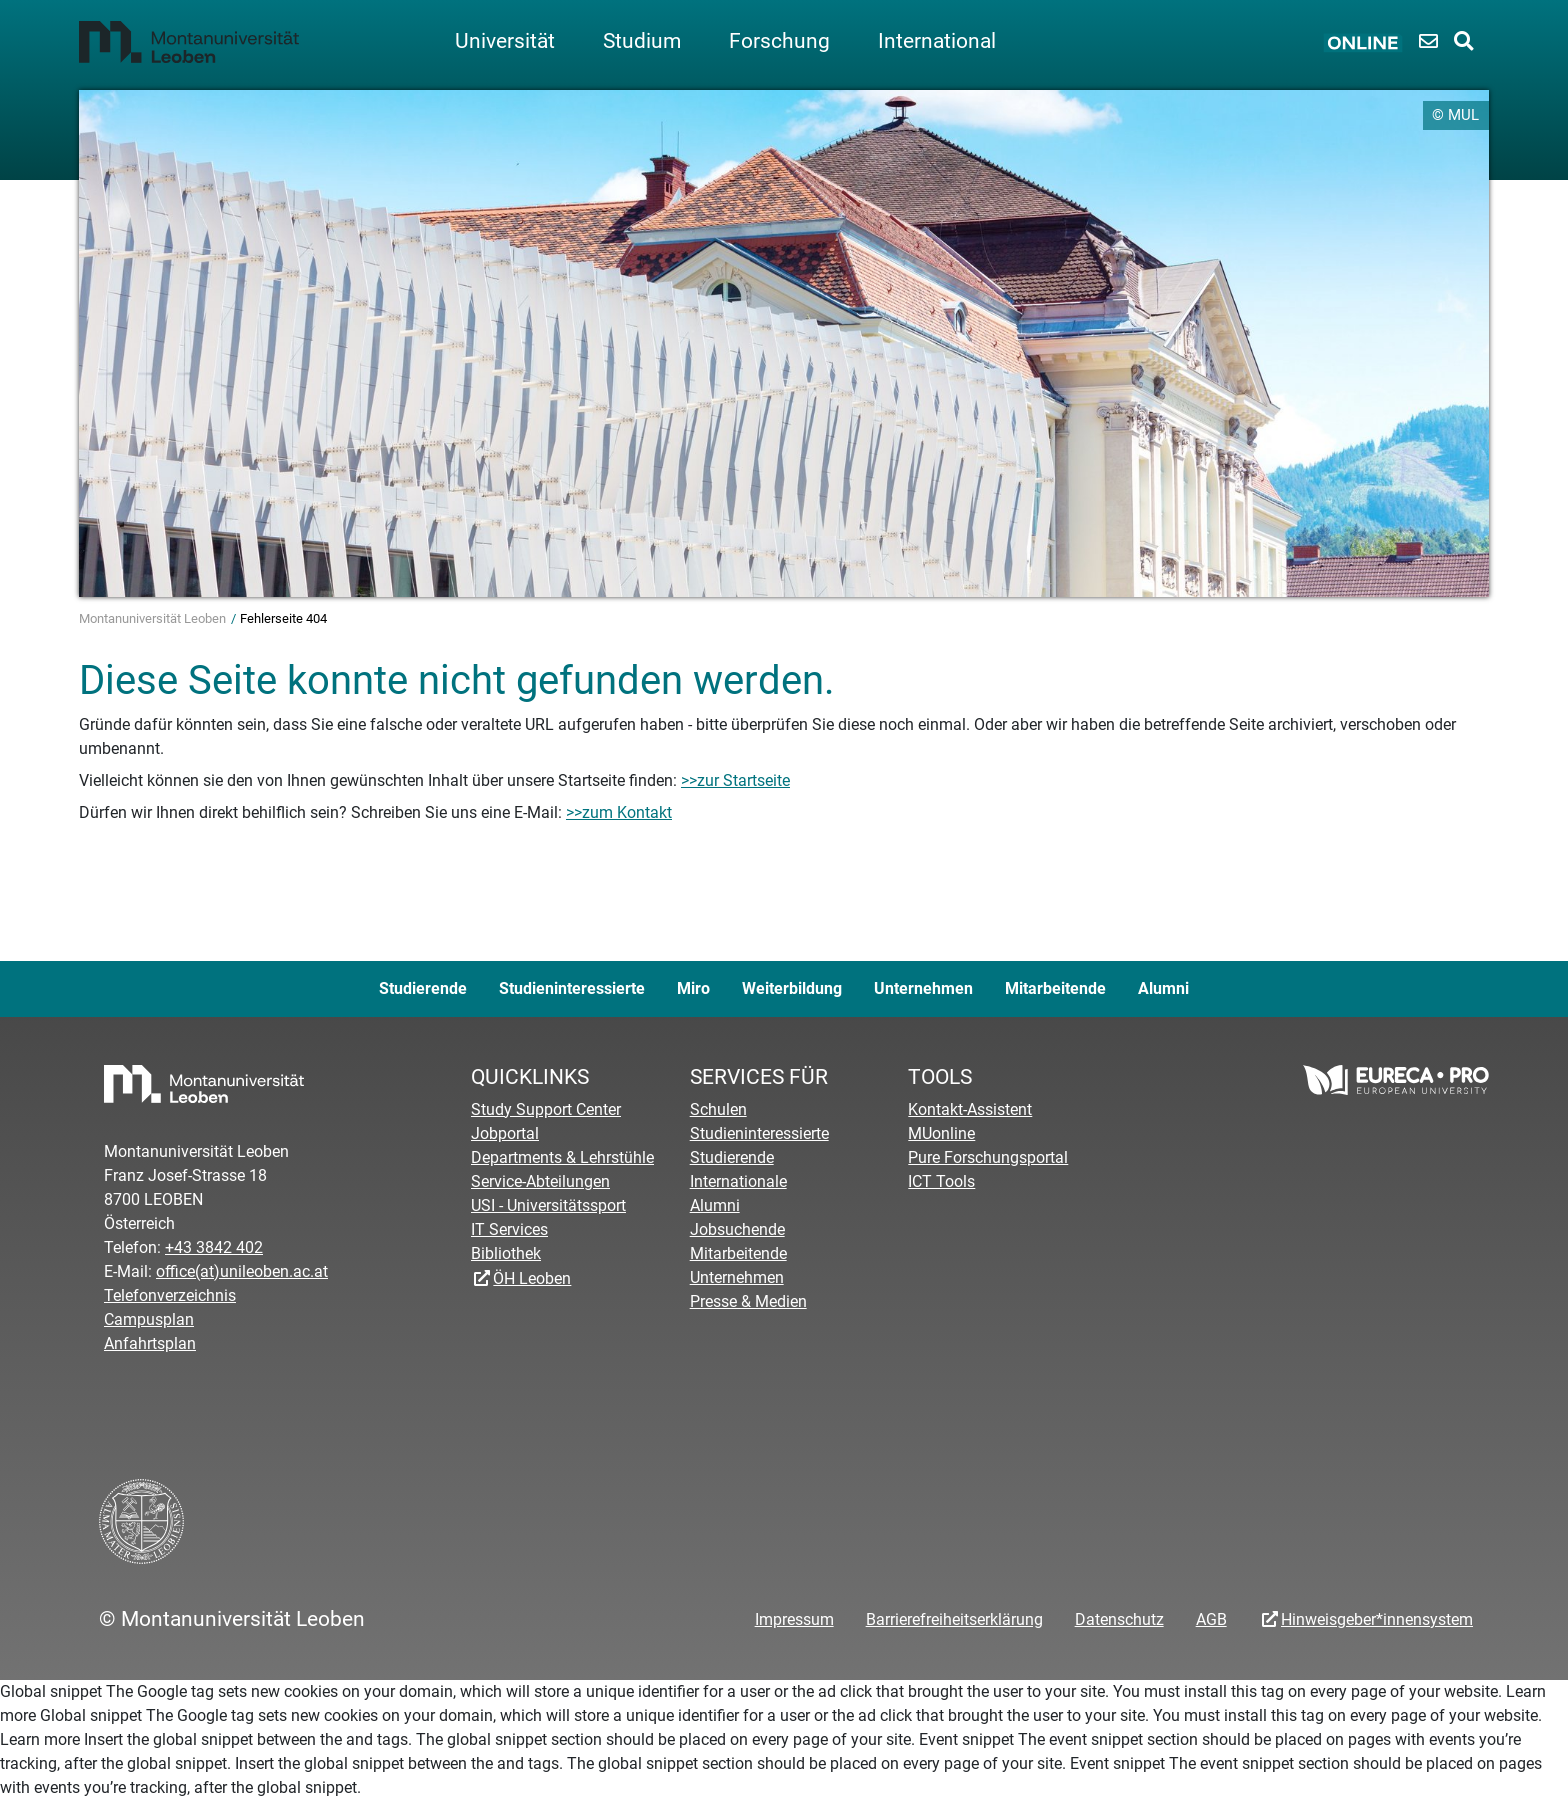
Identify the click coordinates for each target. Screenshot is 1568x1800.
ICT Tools (941, 1181)
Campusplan (149, 1319)
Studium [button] (642, 41)
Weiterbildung (792, 988)
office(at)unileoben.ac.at (242, 1271)
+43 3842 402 (214, 1247)
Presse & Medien (748, 1301)
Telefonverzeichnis (170, 1295)
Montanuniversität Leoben (154, 618)
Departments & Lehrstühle (562, 1157)
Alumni (1163, 988)
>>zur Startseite (735, 780)
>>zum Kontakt (619, 812)
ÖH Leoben (532, 1278)
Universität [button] (505, 41)
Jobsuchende (737, 1229)
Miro (693, 988)
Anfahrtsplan (150, 1343)
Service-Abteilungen (540, 1181)
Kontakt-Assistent (970, 1109)
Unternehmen (923, 988)
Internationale (738, 1181)
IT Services (509, 1229)
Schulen (718, 1109)
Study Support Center (546, 1109)
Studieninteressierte (572, 988)
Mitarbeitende (1055, 988)
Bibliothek (506, 1253)
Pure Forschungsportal (988, 1157)
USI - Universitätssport (548, 1205)
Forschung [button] (779, 41)
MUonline (941, 1133)
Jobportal (505, 1133)
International (937, 41)
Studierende (423, 988)
